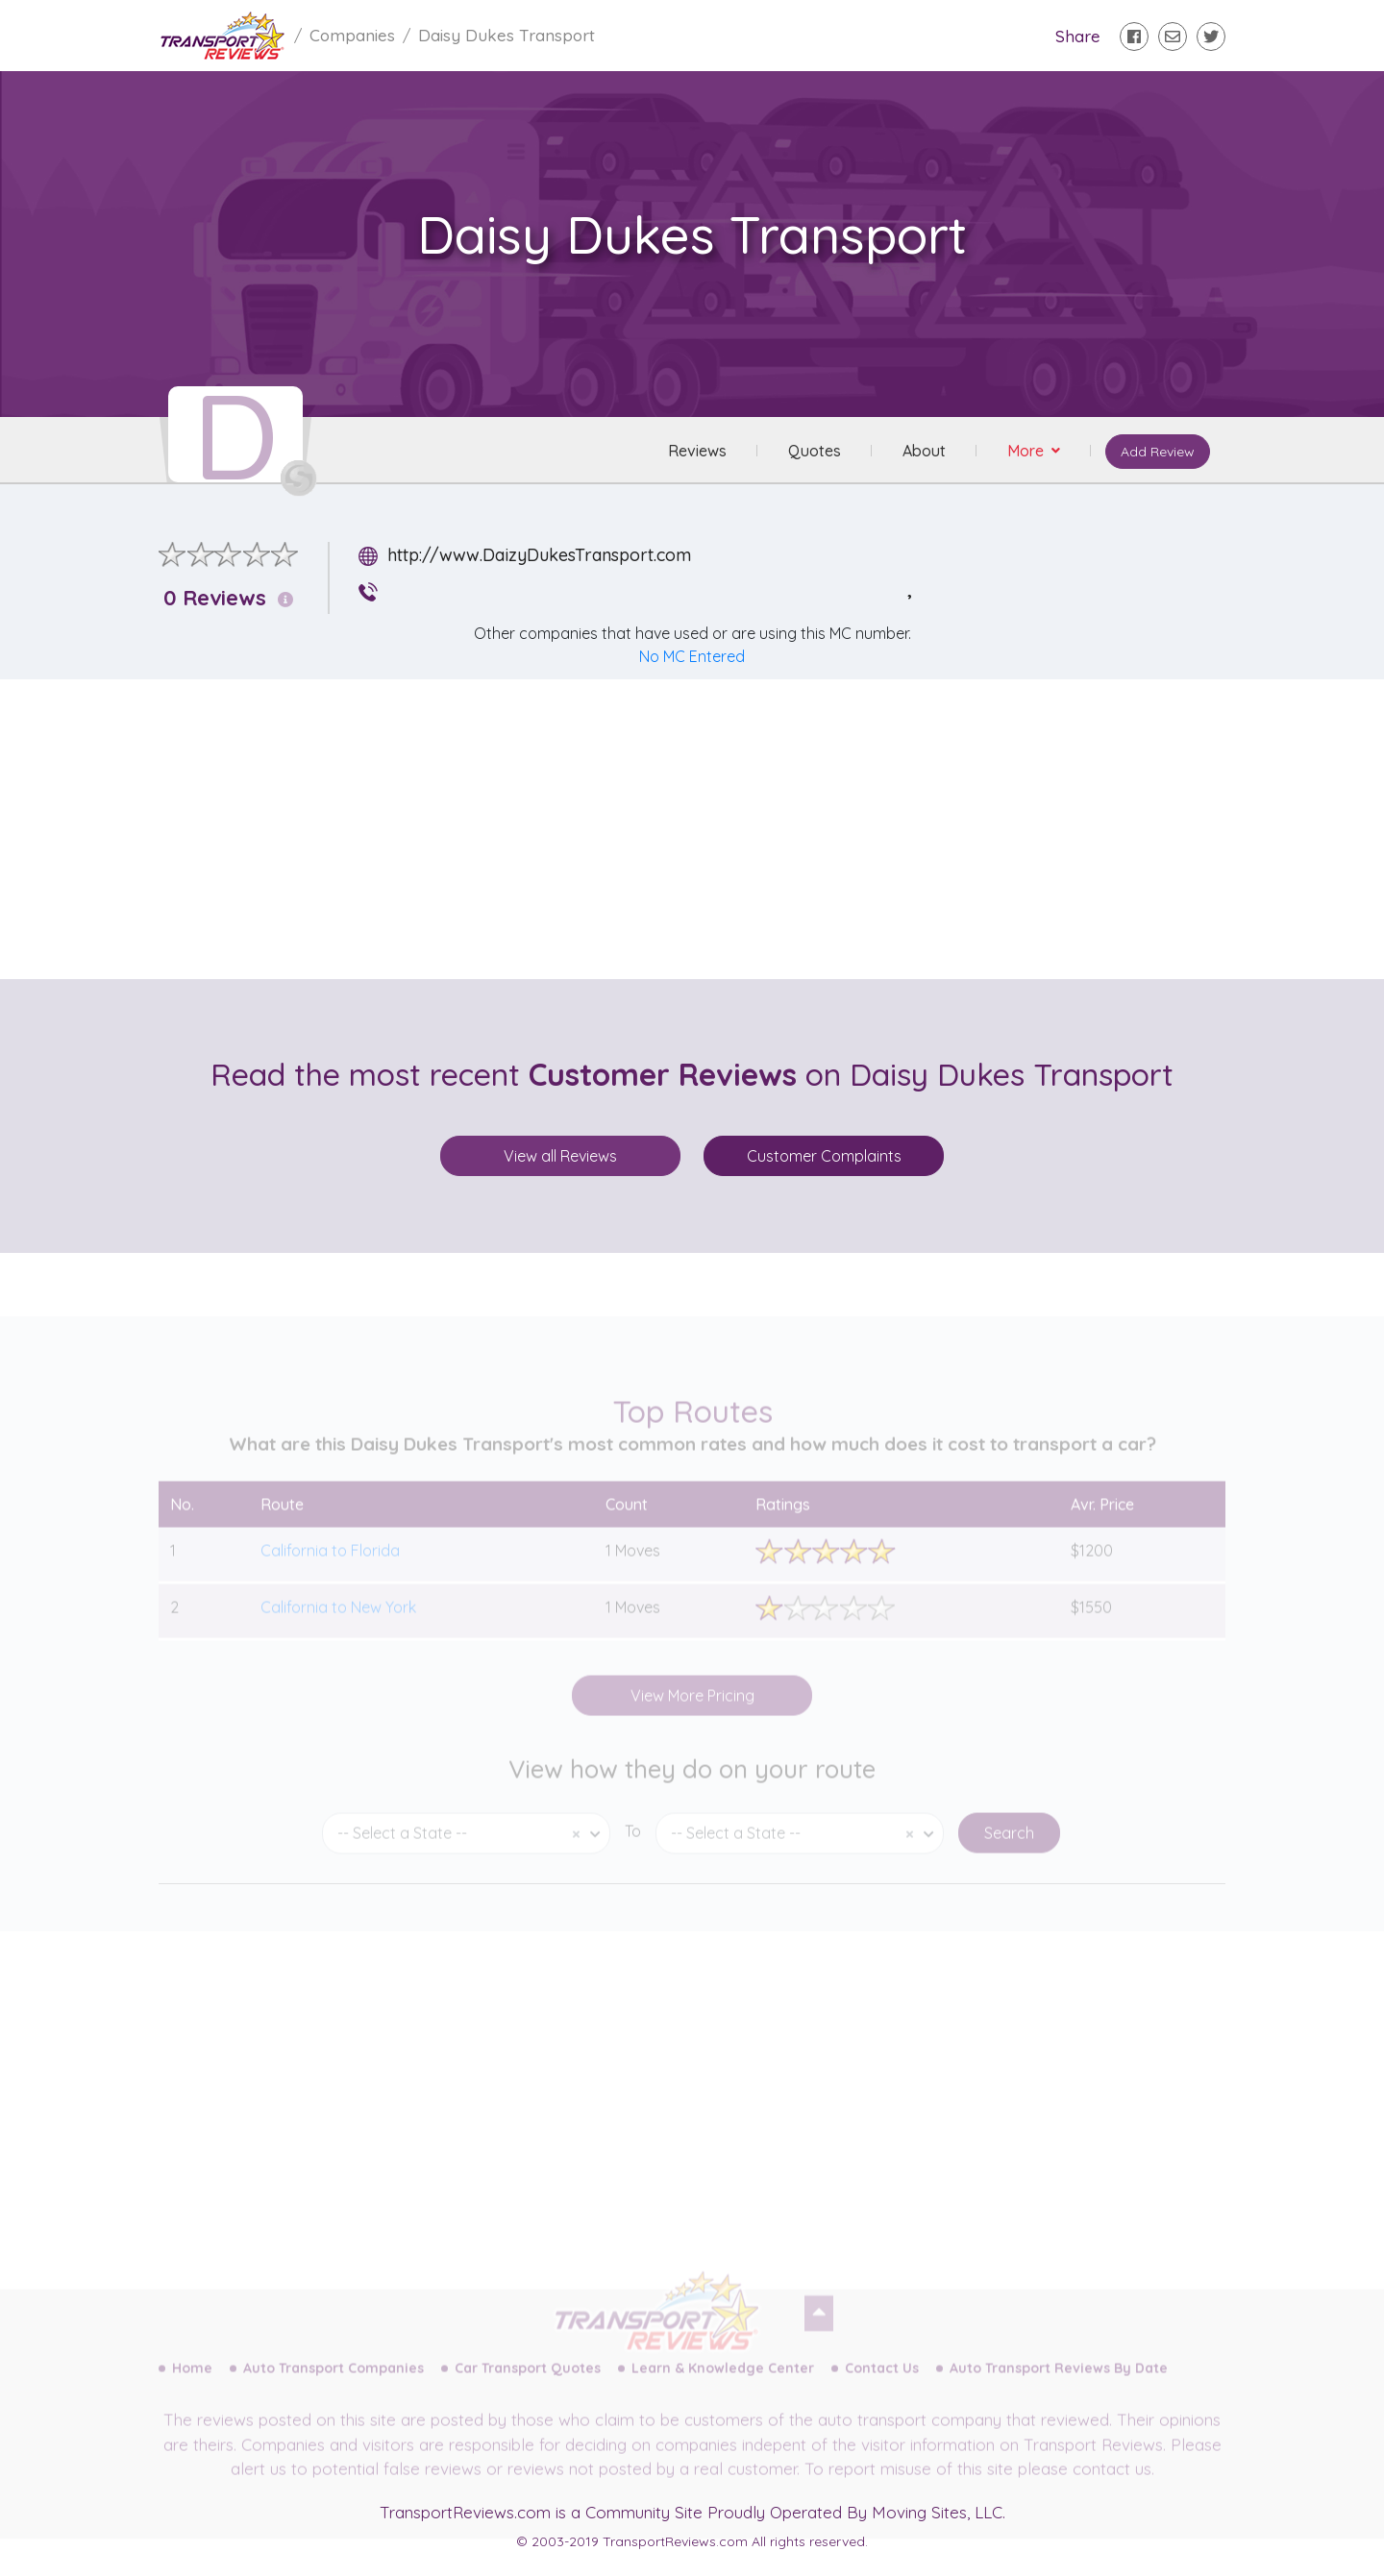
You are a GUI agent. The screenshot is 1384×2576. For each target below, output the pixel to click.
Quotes (814, 450)
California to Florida (330, 1565)
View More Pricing (692, 1710)
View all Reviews (560, 1155)
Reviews (697, 450)
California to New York (338, 1621)
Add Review (1158, 451)
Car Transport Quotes (528, 2383)
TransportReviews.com (465, 2512)
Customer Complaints (824, 1155)
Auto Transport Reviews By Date (1059, 2383)
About (924, 450)
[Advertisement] (707, 829)
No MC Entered (692, 656)
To (633, 1846)
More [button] (1027, 450)
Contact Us (882, 2383)
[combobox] (466, 1849)
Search (1009, 1848)
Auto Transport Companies (333, 2383)
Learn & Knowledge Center (722, 2383)
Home (192, 2383)
